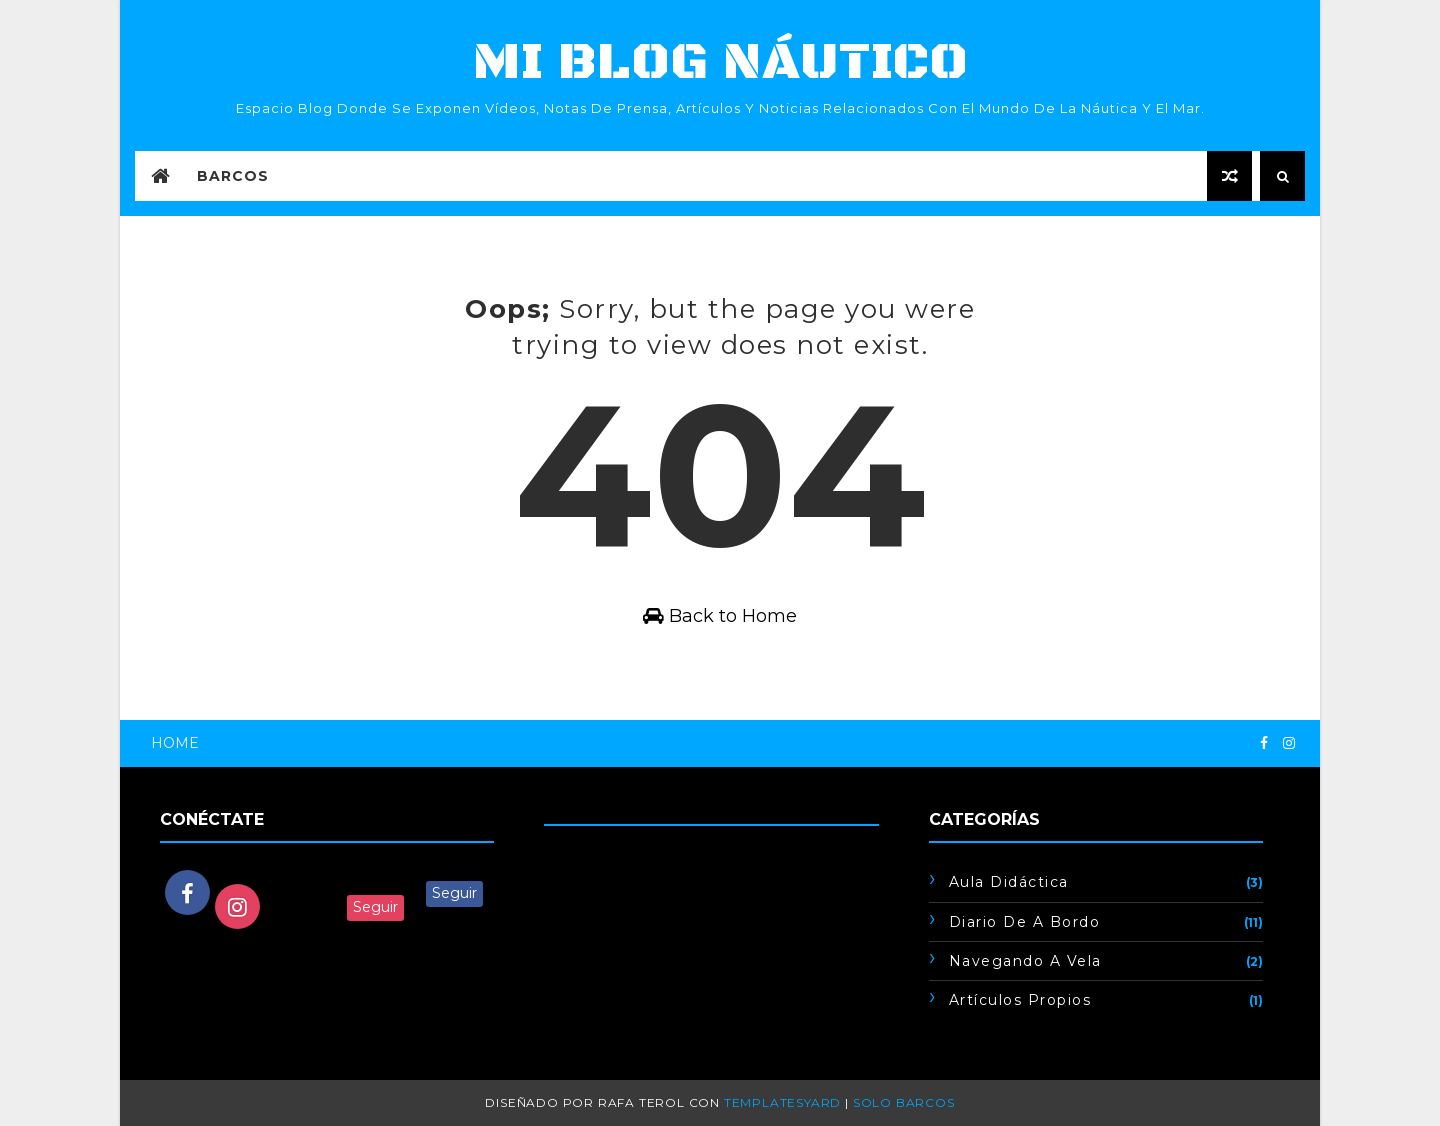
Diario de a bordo (1025, 922)
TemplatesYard (782, 1102)
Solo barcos (904, 1102)
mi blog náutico (720, 62)
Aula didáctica (1009, 882)
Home (175, 743)
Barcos (233, 176)
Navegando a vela (1025, 961)
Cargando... (582, 855)
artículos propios (1020, 1000)
